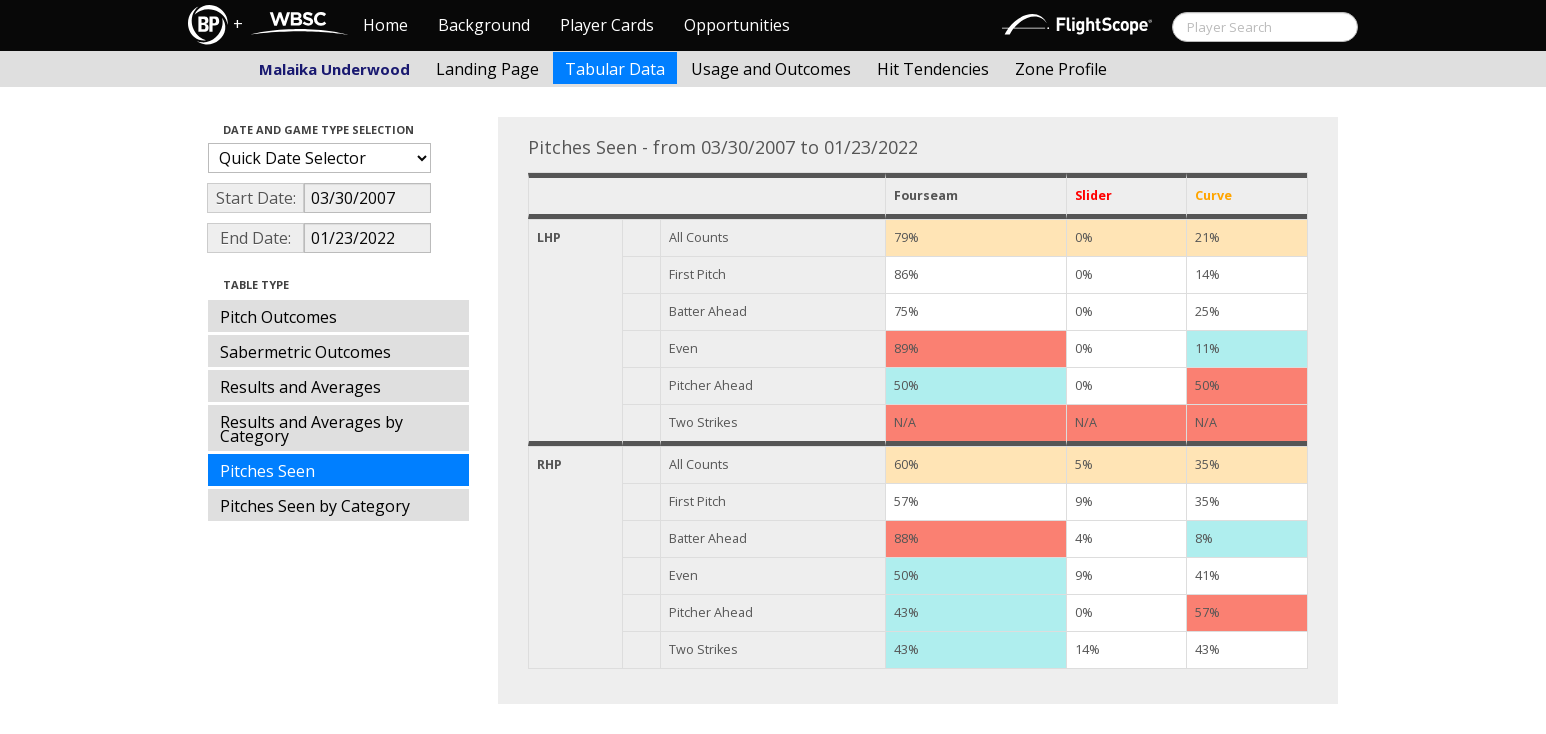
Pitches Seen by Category (315, 506)
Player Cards (607, 25)
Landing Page (487, 69)
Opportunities (737, 25)
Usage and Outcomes (771, 69)
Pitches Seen (267, 471)
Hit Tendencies (933, 69)
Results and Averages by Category (311, 429)
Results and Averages (300, 387)
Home (385, 25)
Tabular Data (615, 69)
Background (484, 25)
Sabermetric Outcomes (305, 352)
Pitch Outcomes (278, 317)
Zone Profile (1061, 69)
